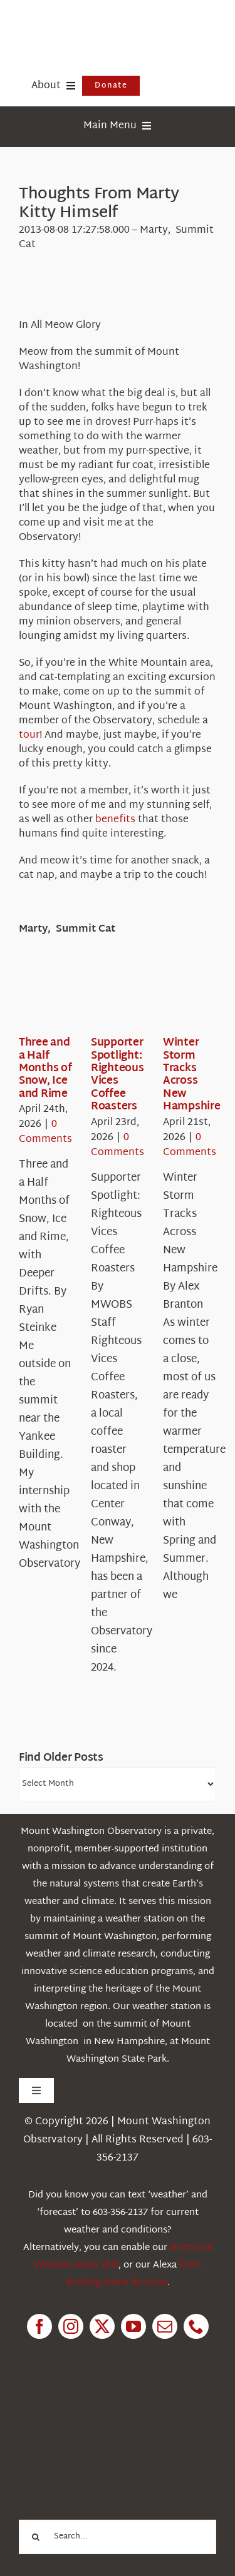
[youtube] (133, 2326)
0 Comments (45, 1132)
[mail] (164, 2326)
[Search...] (117, 2537)
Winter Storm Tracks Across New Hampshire (192, 1074)
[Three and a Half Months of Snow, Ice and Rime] (64, 998)
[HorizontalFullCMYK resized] (113, 24)
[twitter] (102, 2326)
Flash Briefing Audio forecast (134, 2274)
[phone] (196, 2326)
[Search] (36, 2537)
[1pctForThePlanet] (108, 2409)
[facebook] (39, 2326)
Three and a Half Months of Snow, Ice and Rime (45, 1068)
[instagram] (70, 2326)
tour (29, 735)
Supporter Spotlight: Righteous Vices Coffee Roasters (117, 1074)
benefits (115, 820)
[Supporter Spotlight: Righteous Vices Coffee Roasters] (136, 998)
